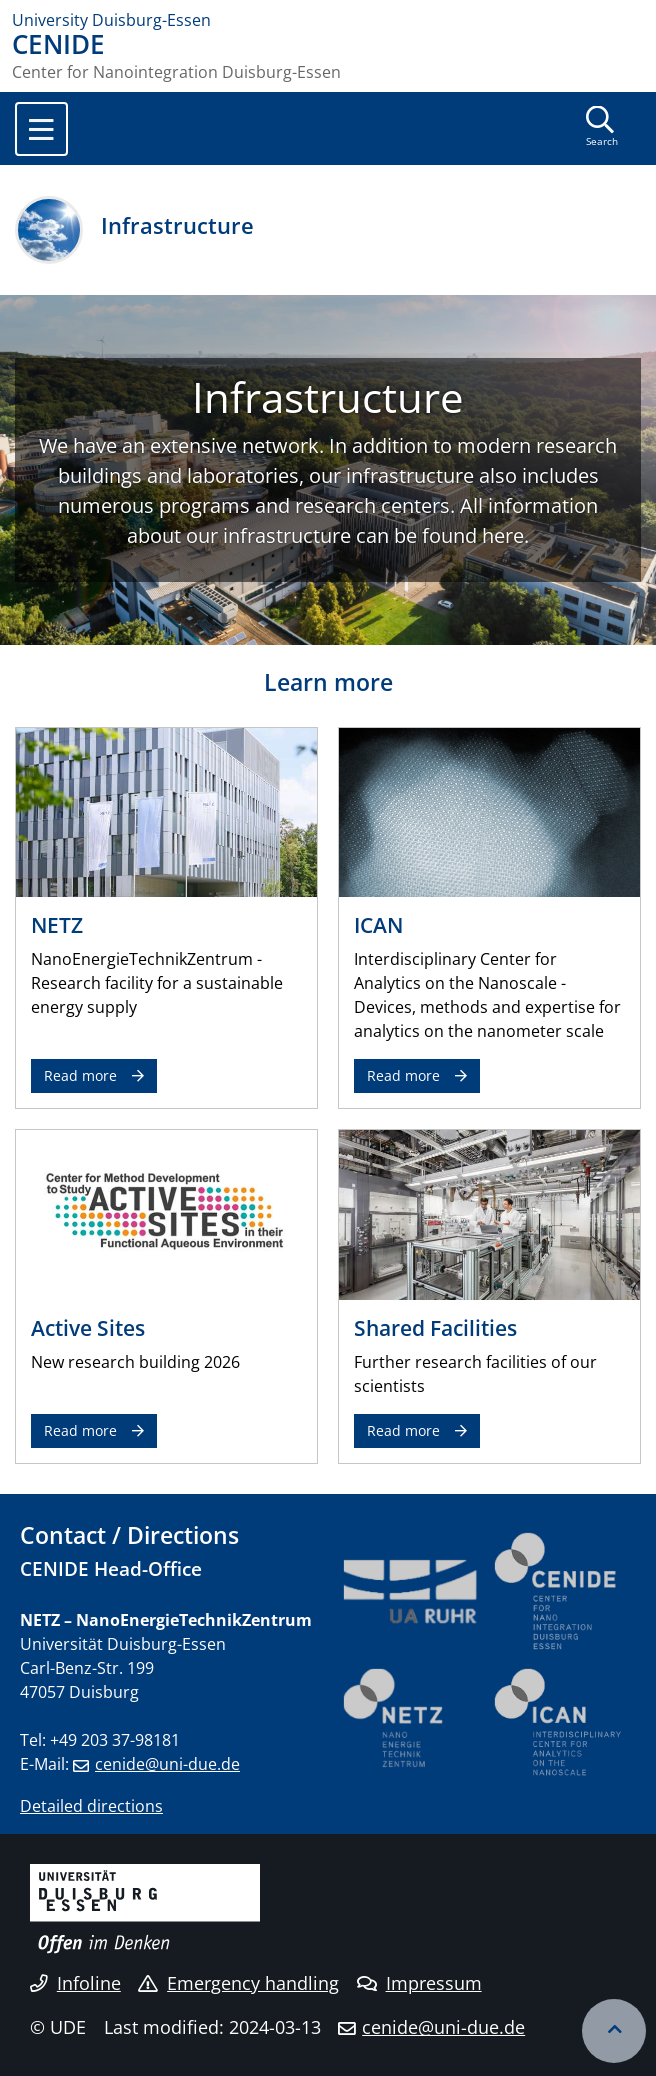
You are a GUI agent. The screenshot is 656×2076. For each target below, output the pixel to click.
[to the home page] (328, 20)
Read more (80, 1075)
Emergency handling (238, 1983)
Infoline (75, 1983)
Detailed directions (91, 1806)
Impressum (419, 1983)
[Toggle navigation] (41, 129)
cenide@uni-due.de (167, 1764)
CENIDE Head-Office (111, 1568)
